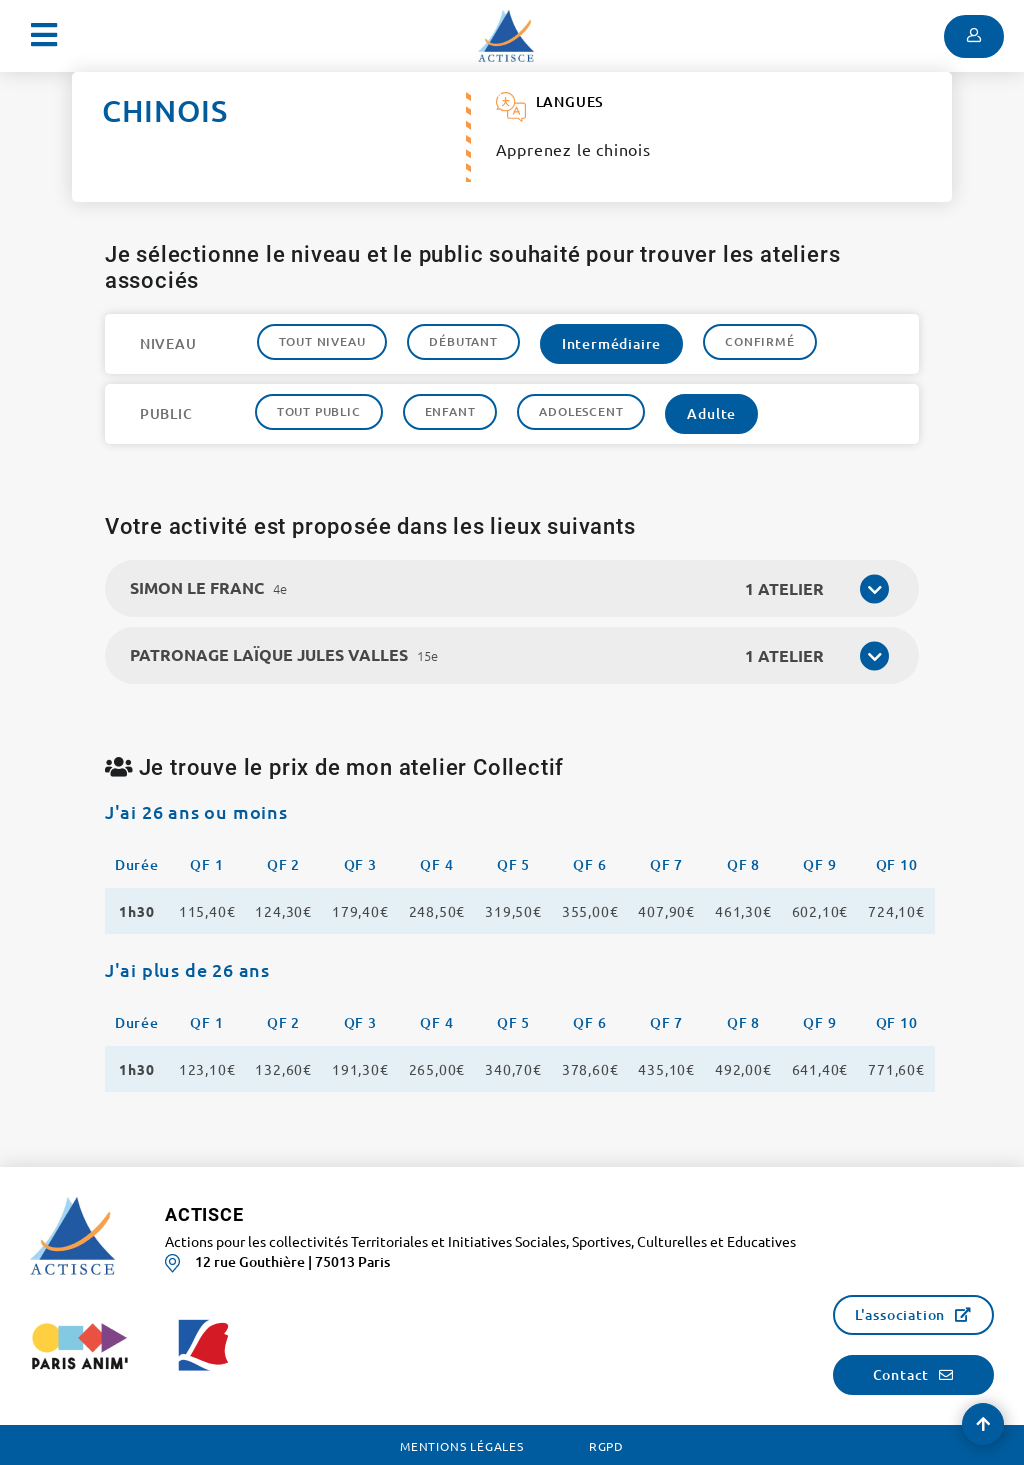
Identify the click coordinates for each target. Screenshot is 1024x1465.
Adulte (711, 413)
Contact (901, 1374)
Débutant (463, 341)
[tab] (512, 588)
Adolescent (581, 411)
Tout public (319, 411)
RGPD (606, 1446)
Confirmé (759, 341)
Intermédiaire (611, 343)
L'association (900, 1314)
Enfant (450, 411)
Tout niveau (322, 341)
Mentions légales (462, 1446)
